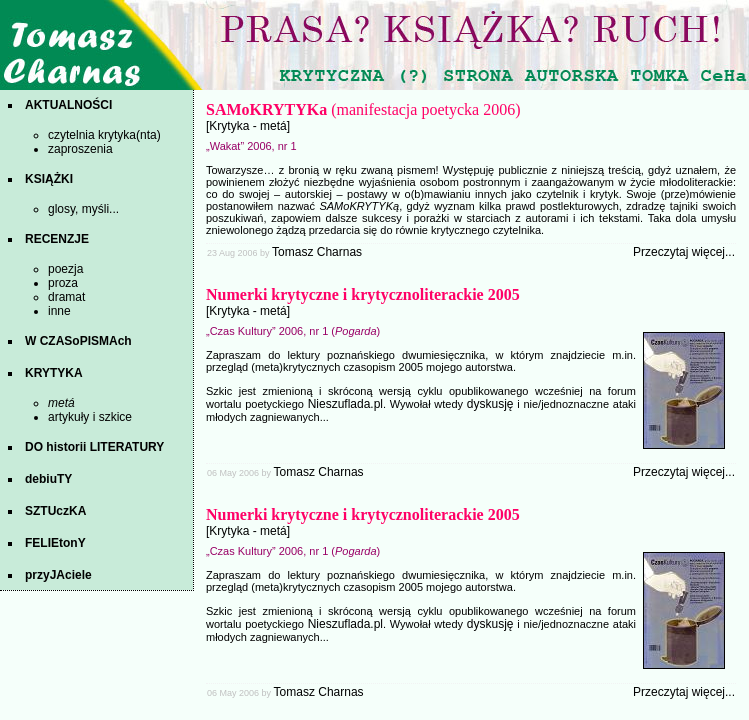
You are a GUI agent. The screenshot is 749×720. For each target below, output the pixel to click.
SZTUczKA (55, 511)
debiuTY (48, 479)
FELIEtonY (55, 543)
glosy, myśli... (83, 209)
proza (63, 283)
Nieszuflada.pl (345, 404)
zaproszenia (80, 149)
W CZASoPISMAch (78, 341)
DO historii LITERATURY (94, 447)
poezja (65, 269)
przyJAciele (58, 575)
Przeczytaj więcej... (684, 252)
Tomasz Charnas (317, 252)
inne (59, 311)
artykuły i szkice (90, 417)
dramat (66, 297)
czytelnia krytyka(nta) (104, 135)
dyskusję (490, 404)
